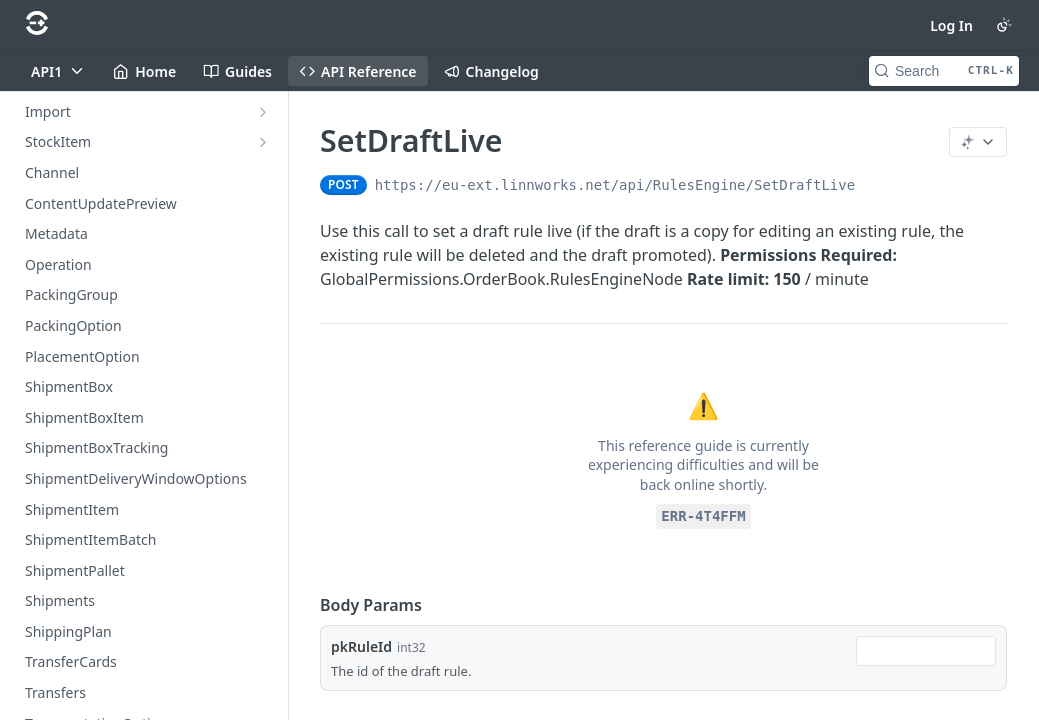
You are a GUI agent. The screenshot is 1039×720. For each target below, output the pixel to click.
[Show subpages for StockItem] (263, 142)
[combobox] (926, 651)
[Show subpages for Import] (263, 112)
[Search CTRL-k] (944, 71)
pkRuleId (361, 646)
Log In (951, 25)
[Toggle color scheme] (1004, 25)
